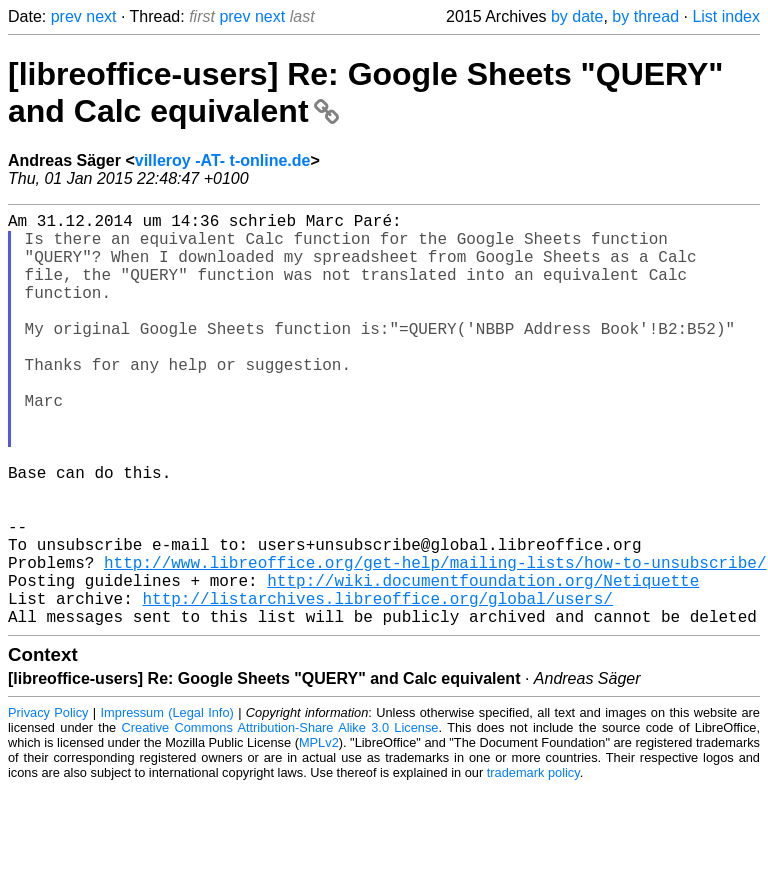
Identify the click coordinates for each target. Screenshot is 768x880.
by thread (645, 16)
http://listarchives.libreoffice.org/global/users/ (377, 686)
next (101, 16)
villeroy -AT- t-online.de (223, 160)
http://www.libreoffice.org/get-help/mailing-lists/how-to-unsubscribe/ (435, 642)
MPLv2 (319, 834)
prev (66, 16)
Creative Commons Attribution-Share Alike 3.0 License (280, 819)
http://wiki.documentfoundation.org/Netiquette (483, 664)
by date (577, 16)
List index (726, 16)
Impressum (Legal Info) (167, 804)
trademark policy (533, 864)
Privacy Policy (48, 804)
